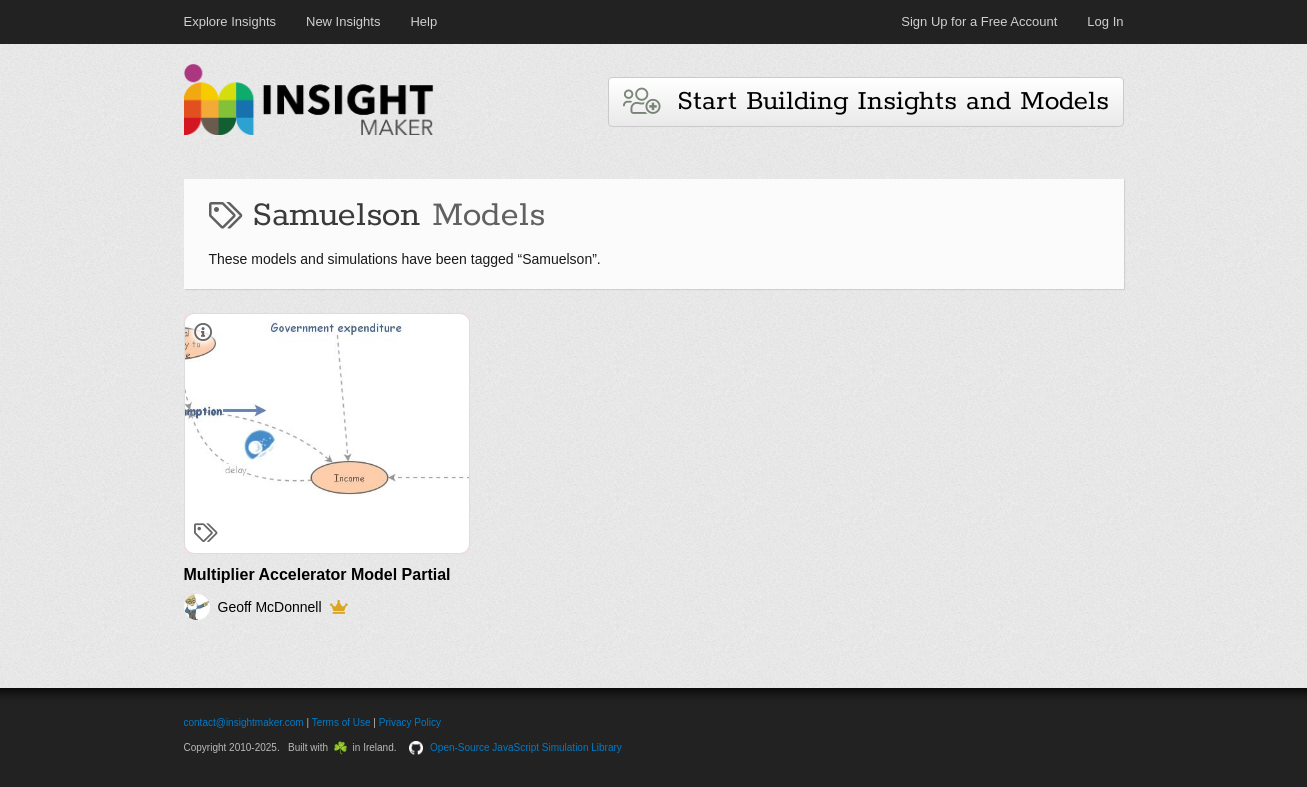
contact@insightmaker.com (244, 722)
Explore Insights (230, 21)
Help (423, 21)
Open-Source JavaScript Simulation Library (526, 747)
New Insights (343, 21)
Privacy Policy (410, 722)
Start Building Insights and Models (866, 101)
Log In (1105, 21)
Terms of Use (341, 722)
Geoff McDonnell (270, 607)
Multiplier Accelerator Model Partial (317, 574)
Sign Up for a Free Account (979, 21)
